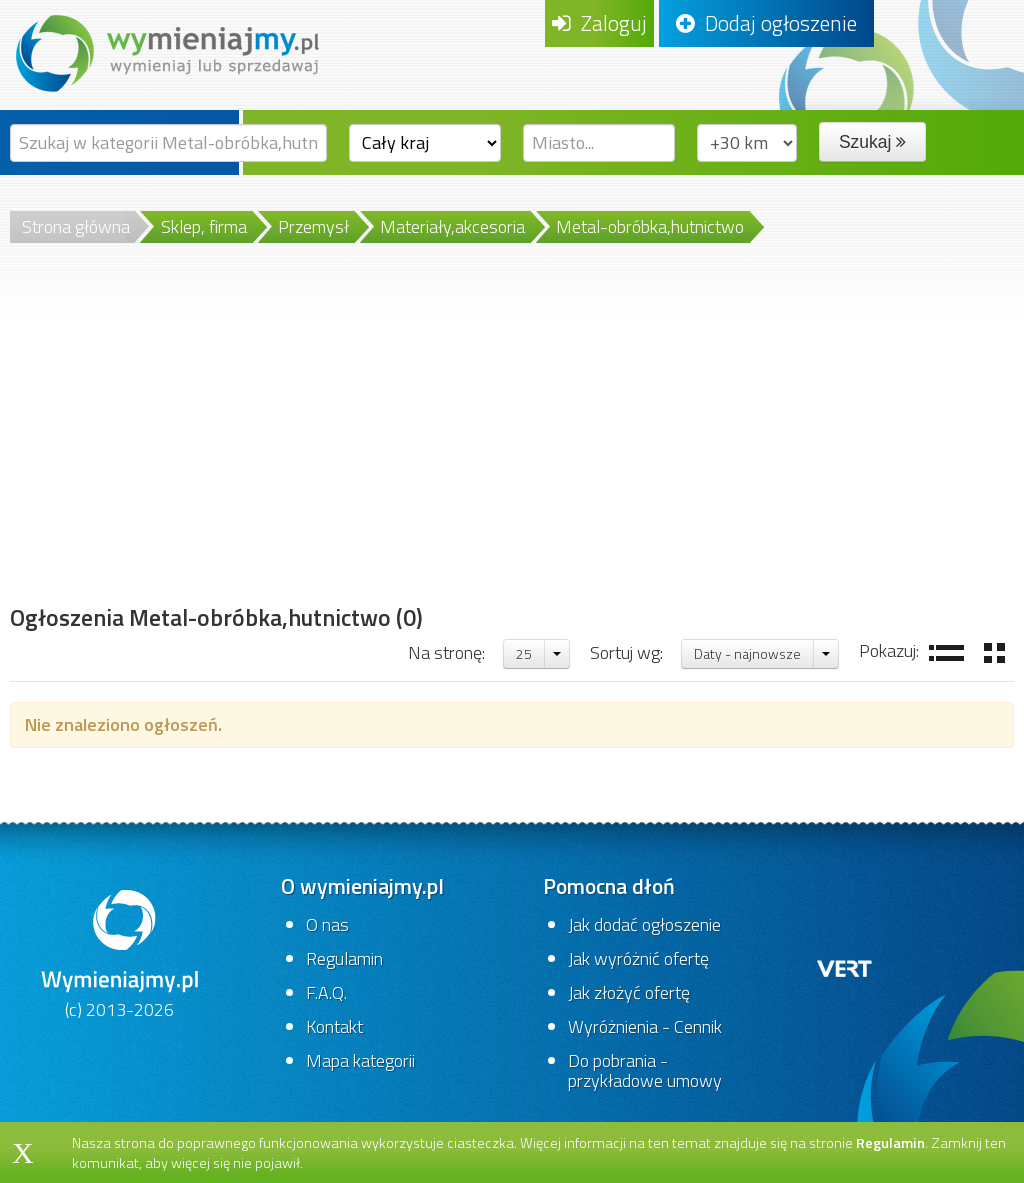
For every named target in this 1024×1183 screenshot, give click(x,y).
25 (524, 653)
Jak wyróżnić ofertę (638, 958)
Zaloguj (599, 23)
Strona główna (76, 226)
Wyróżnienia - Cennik (645, 1026)
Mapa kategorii (360, 1060)
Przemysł (313, 226)
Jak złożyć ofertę (629, 992)
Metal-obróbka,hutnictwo (650, 226)
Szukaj (872, 142)
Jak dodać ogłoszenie (644, 924)
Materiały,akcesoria (452, 226)
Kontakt (334, 1026)
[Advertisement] (216, 447)
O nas (327, 924)
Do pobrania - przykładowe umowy (645, 1070)
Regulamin (344, 958)
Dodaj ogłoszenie (766, 23)
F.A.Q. (326, 992)
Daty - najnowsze (747, 653)
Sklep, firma (204, 226)
